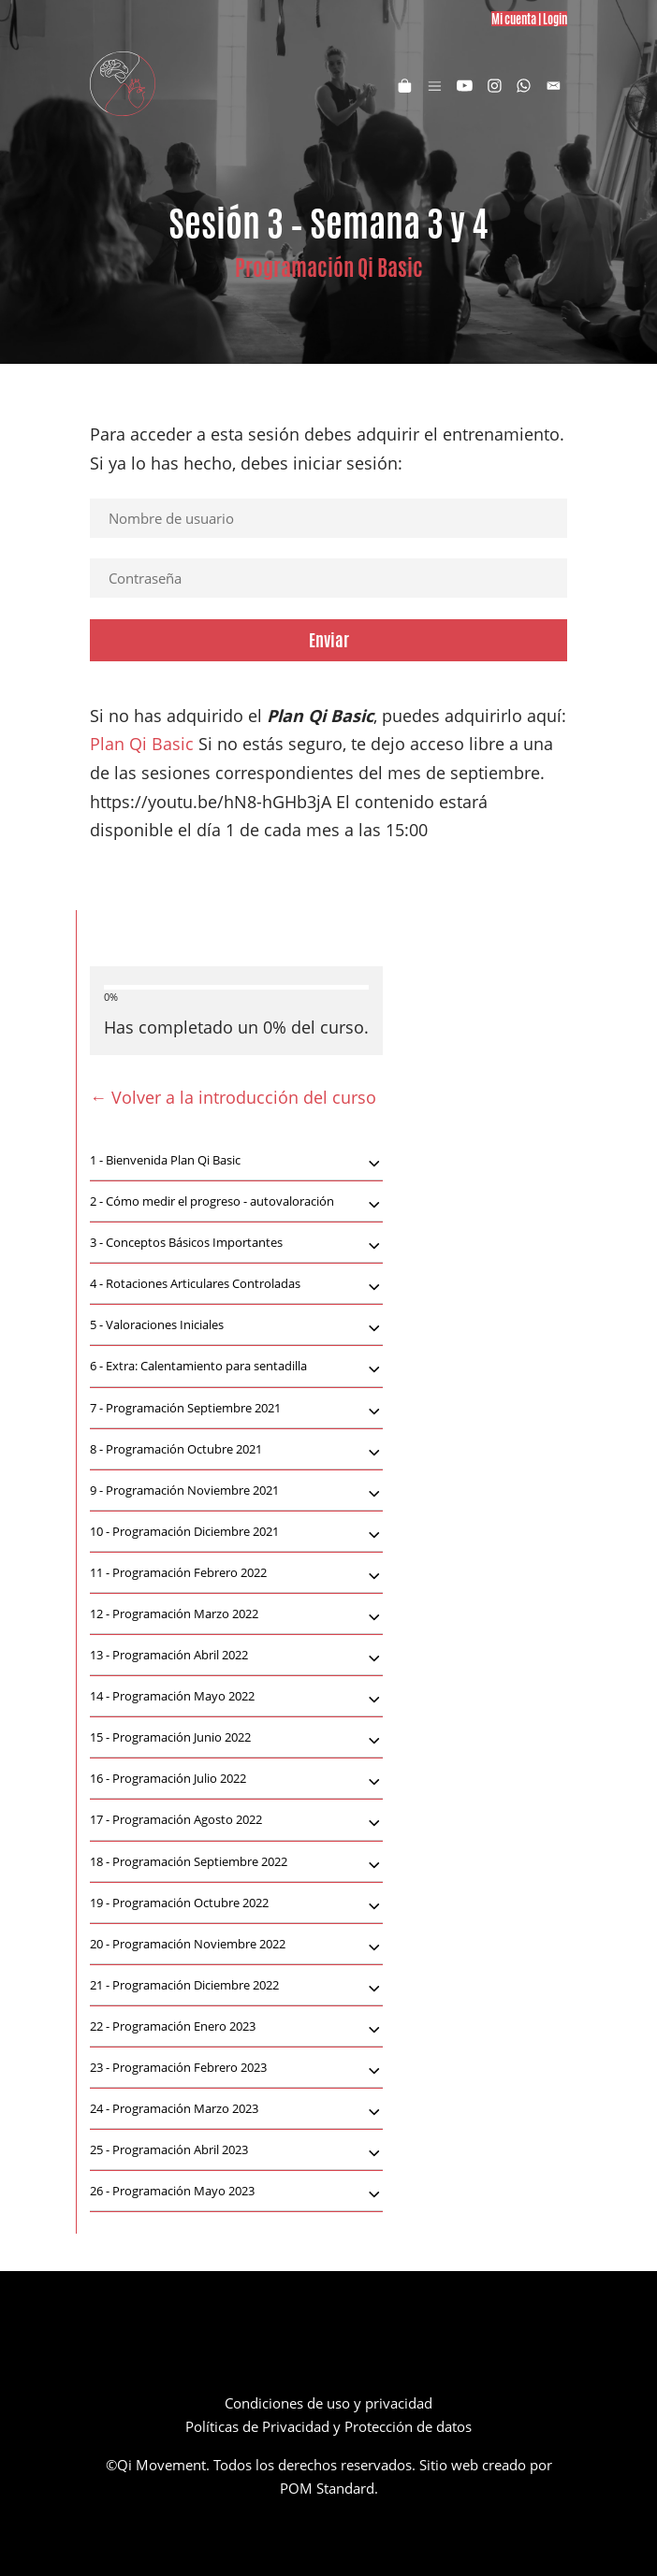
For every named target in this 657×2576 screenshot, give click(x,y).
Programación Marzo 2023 (236, 2110)
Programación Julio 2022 (236, 1780)
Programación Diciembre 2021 (236, 1533)
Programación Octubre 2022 (236, 1904)
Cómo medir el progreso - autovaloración (236, 1203)
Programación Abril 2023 (236, 2151)
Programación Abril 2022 (236, 1656)
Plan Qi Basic (142, 743)
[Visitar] (464, 84)
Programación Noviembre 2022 (236, 1945)
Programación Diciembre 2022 (236, 1987)
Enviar (329, 640)
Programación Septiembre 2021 (236, 1409)
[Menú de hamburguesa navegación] (434, 84)
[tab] (236, 1160)
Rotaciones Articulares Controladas (236, 1285)
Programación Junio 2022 (236, 1739)
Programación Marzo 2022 (236, 1615)
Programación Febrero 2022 (236, 1574)
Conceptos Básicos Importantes (236, 1244)
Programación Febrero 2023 (236, 2069)
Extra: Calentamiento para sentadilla (236, 1367)
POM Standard (327, 2488)
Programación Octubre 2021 (236, 1451)
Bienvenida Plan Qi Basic (236, 1162)
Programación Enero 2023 (236, 2028)
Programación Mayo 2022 (236, 1698)
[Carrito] (404, 84)
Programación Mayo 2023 (236, 2192)
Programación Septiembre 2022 (236, 1863)
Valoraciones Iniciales (236, 1326)
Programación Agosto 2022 (236, 1821)
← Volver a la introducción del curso (233, 1097)
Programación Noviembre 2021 (236, 1492)
